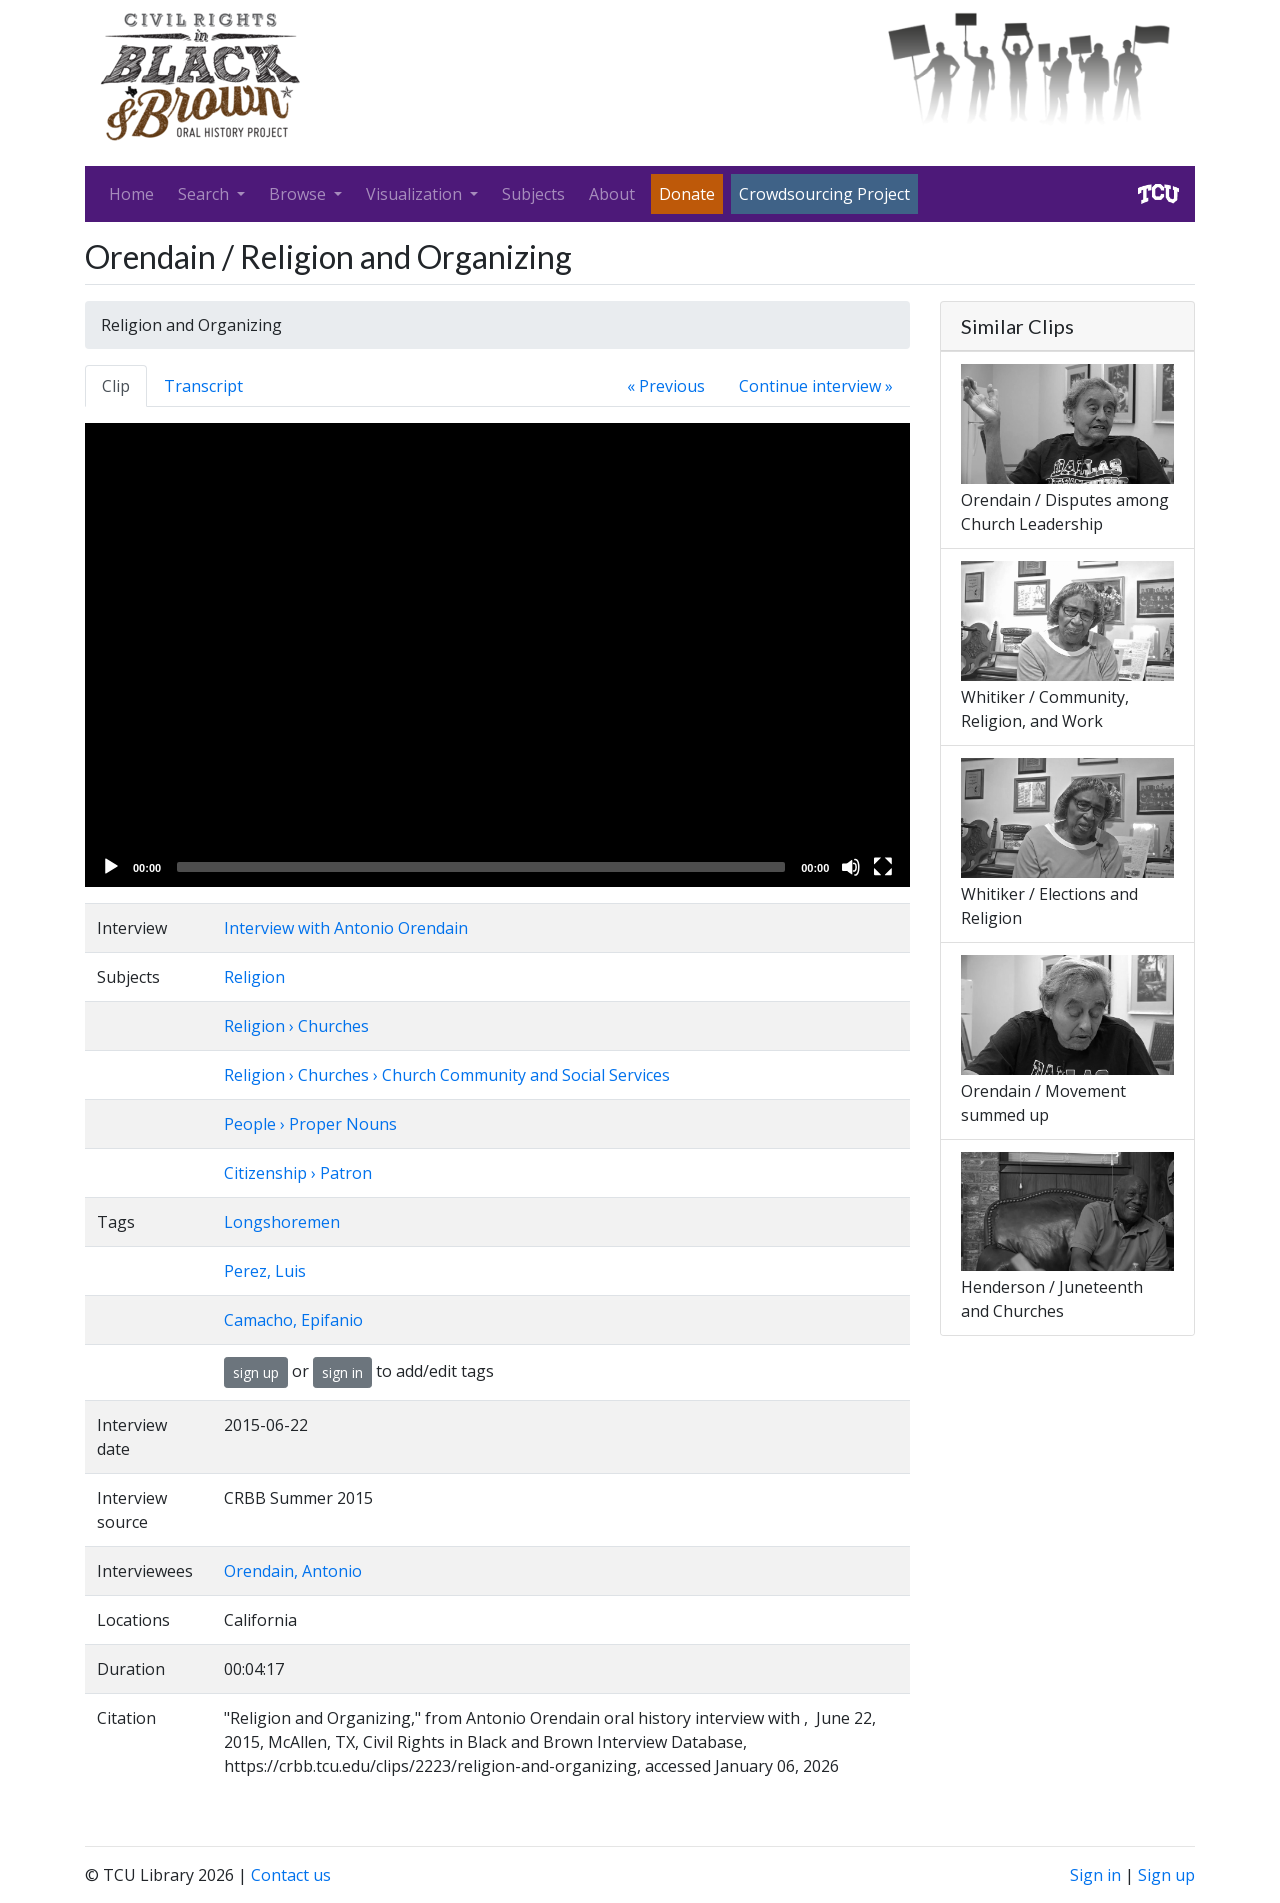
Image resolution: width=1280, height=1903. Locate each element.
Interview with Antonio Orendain (346, 928)
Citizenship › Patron (298, 1173)
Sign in (1095, 1875)
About (612, 194)
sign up (256, 1372)
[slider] (481, 867)
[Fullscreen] (883, 867)
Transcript (203, 386)
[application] (497, 655)
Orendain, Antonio (293, 1571)
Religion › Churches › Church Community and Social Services (447, 1075)
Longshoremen (282, 1222)
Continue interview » (816, 386)
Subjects (533, 194)
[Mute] (851, 867)
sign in (342, 1372)
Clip (116, 386)
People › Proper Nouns (310, 1124)
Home (131, 194)
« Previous (666, 386)
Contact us (291, 1875)
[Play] (111, 867)
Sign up (1166, 1875)
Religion (254, 977)
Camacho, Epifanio (293, 1320)
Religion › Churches (296, 1026)
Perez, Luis (265, 1271)
